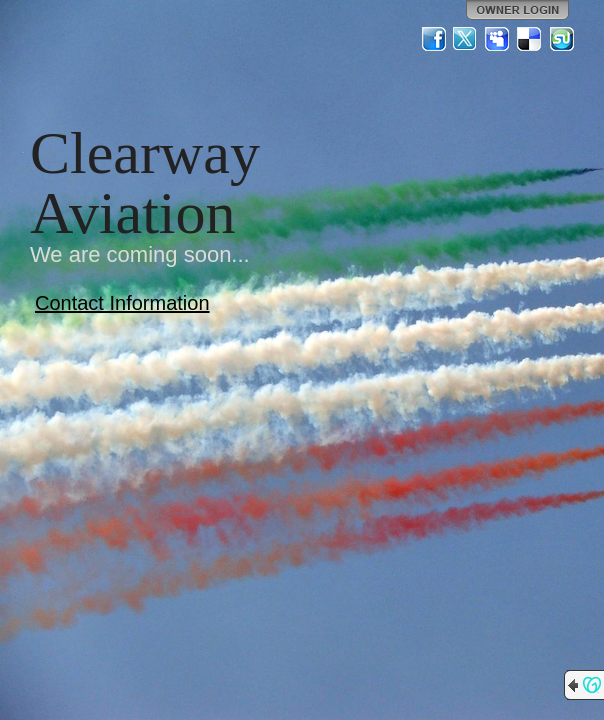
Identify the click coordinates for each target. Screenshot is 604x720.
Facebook (434, 39)
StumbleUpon (562, 39)
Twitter (466, 39)
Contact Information (122, 303)
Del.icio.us (530, 39)
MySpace (498, 39)
